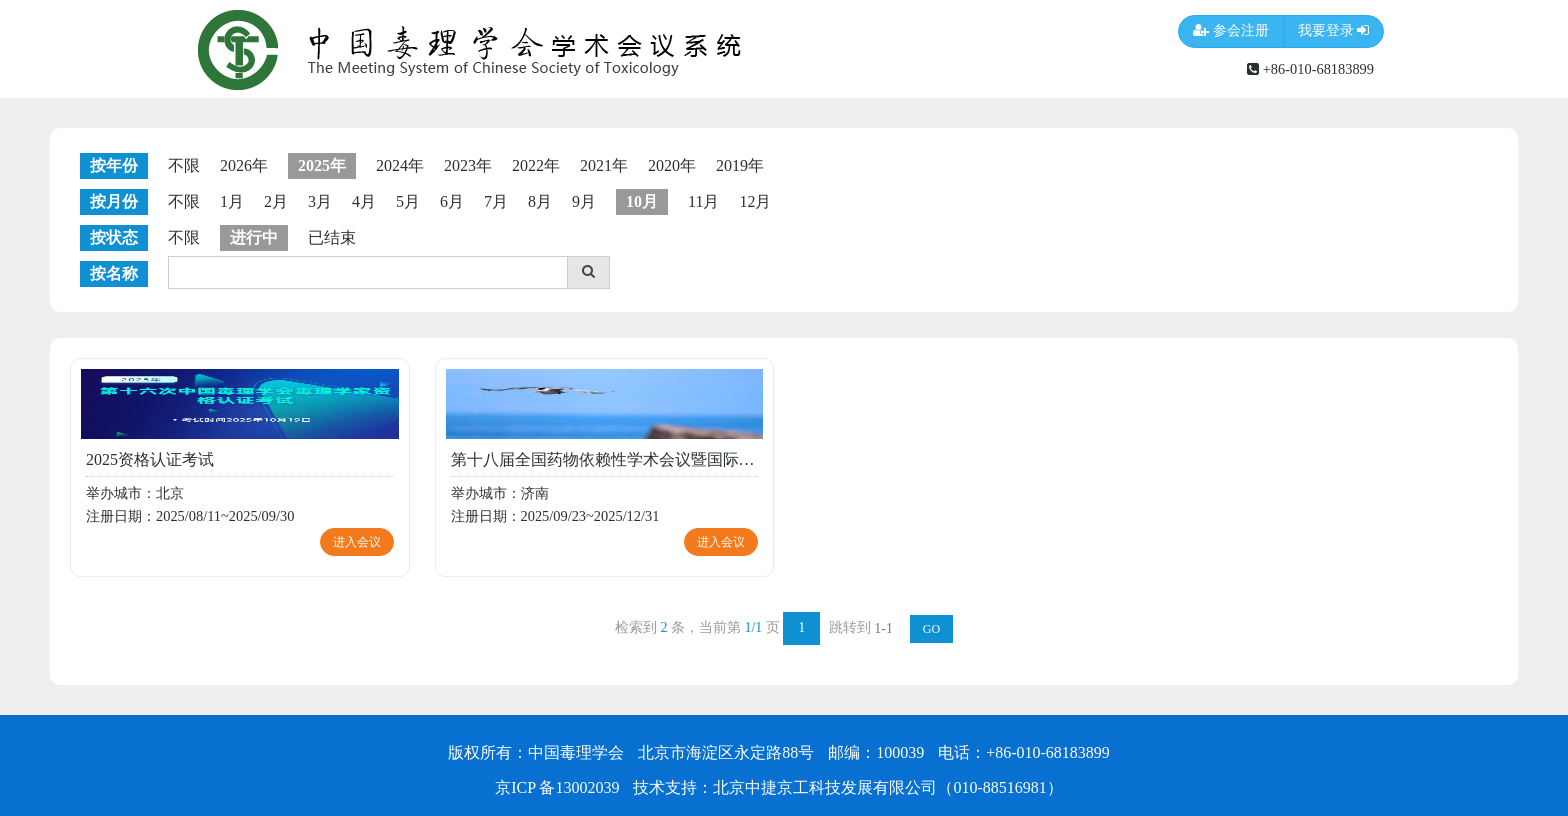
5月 (408, 201)
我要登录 (1334, 31)
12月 (755, 201)
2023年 (468, 165)
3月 (320, 201)
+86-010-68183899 (1310, 69)
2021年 (604, 165)
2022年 (536, 165)
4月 (364, 201)
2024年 (400, 165)
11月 (703, 201)
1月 (232, 201)
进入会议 (357, 542)
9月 (584, 201)
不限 (184, 165)
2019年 (740, 165)
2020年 (672, 165)
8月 (540, 201)
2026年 (244, 165)
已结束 (332, 237)
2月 (276, 201)
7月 (496, 201)
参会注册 (1231, 31)
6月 (452, 201)
